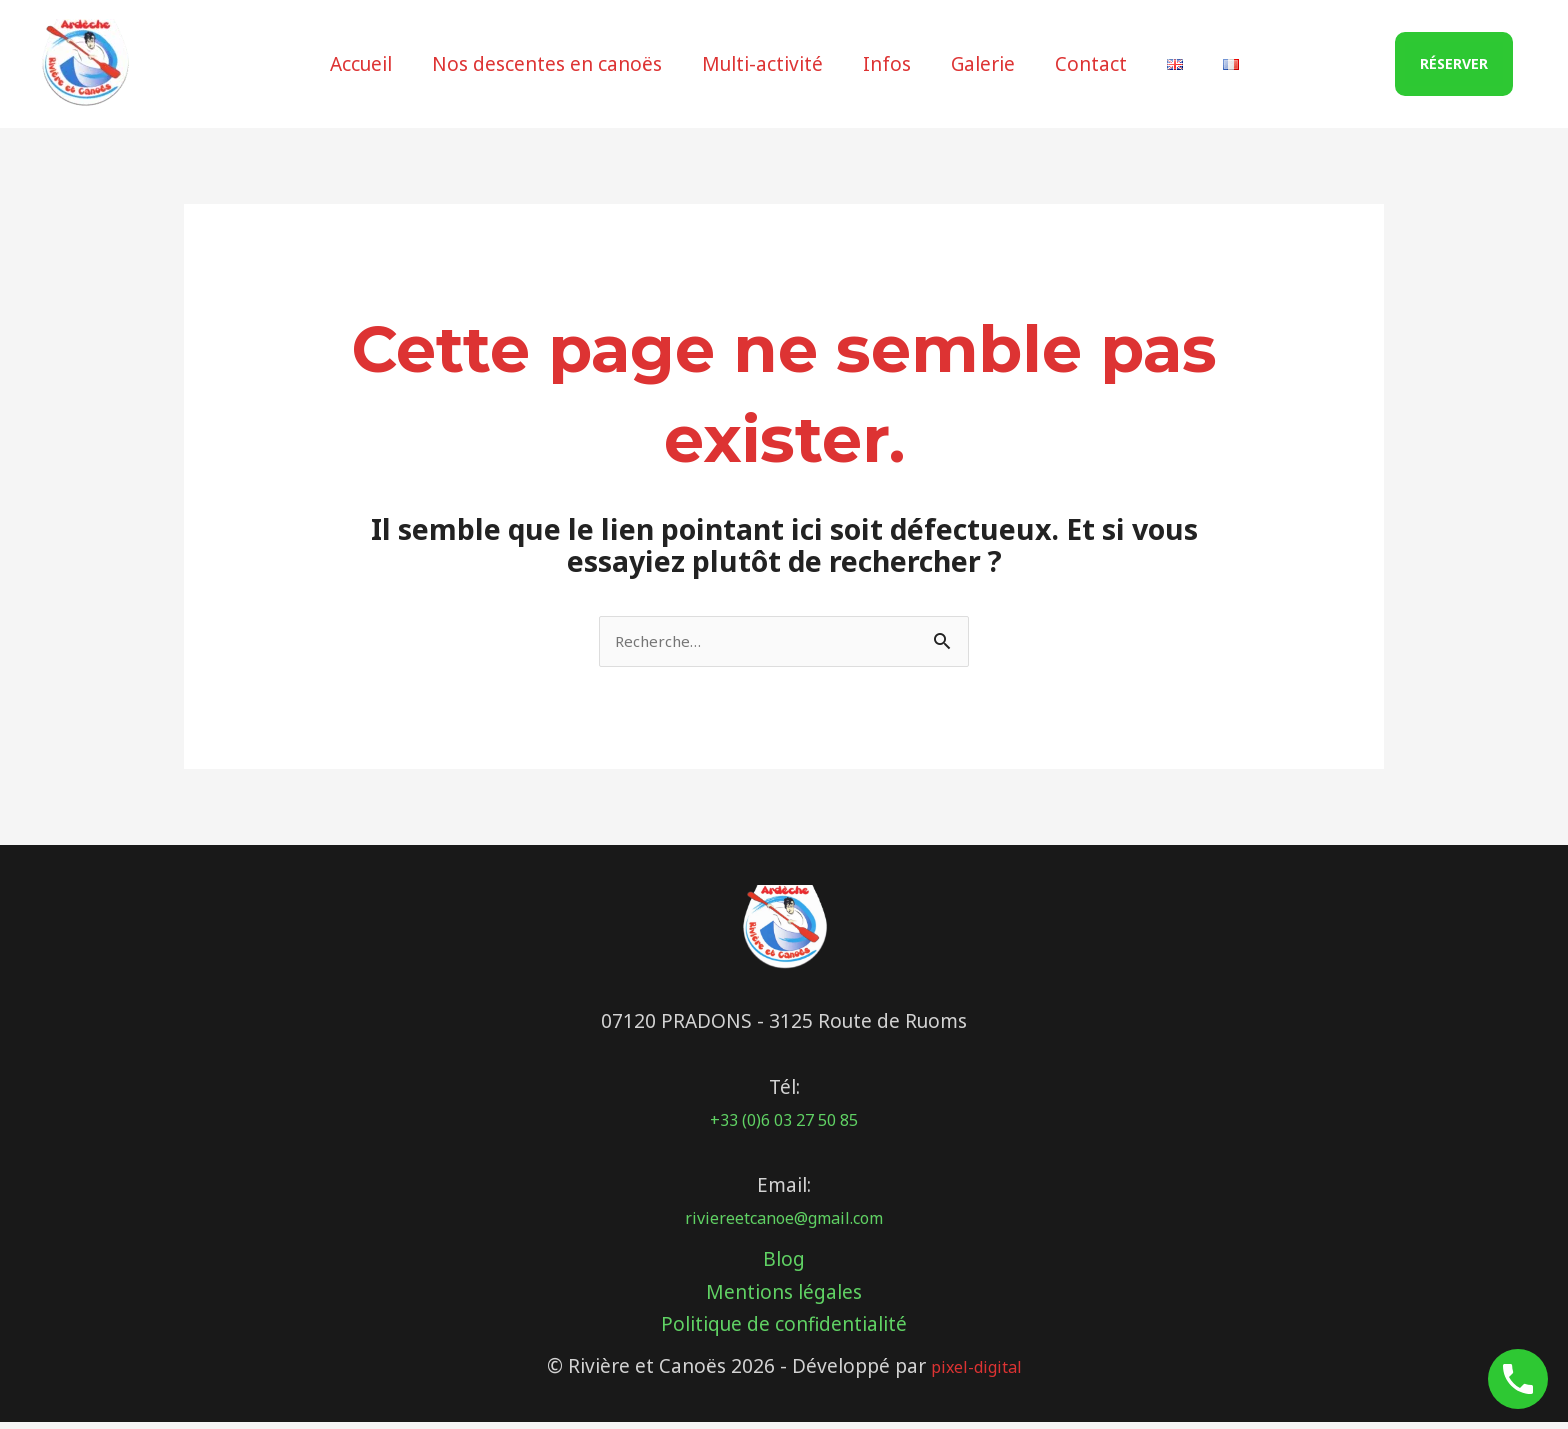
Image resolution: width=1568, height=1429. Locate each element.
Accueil (368, 64)
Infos (888, 64)
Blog (784, 1266)
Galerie (982, 64)
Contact (1088, 64)
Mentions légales (784, 1298)
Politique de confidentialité (784, 1331)
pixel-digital (976, 1373)
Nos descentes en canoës (552, 64)
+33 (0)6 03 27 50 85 (784, 1126)
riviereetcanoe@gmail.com (784, 1224)
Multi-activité (765, 64)
